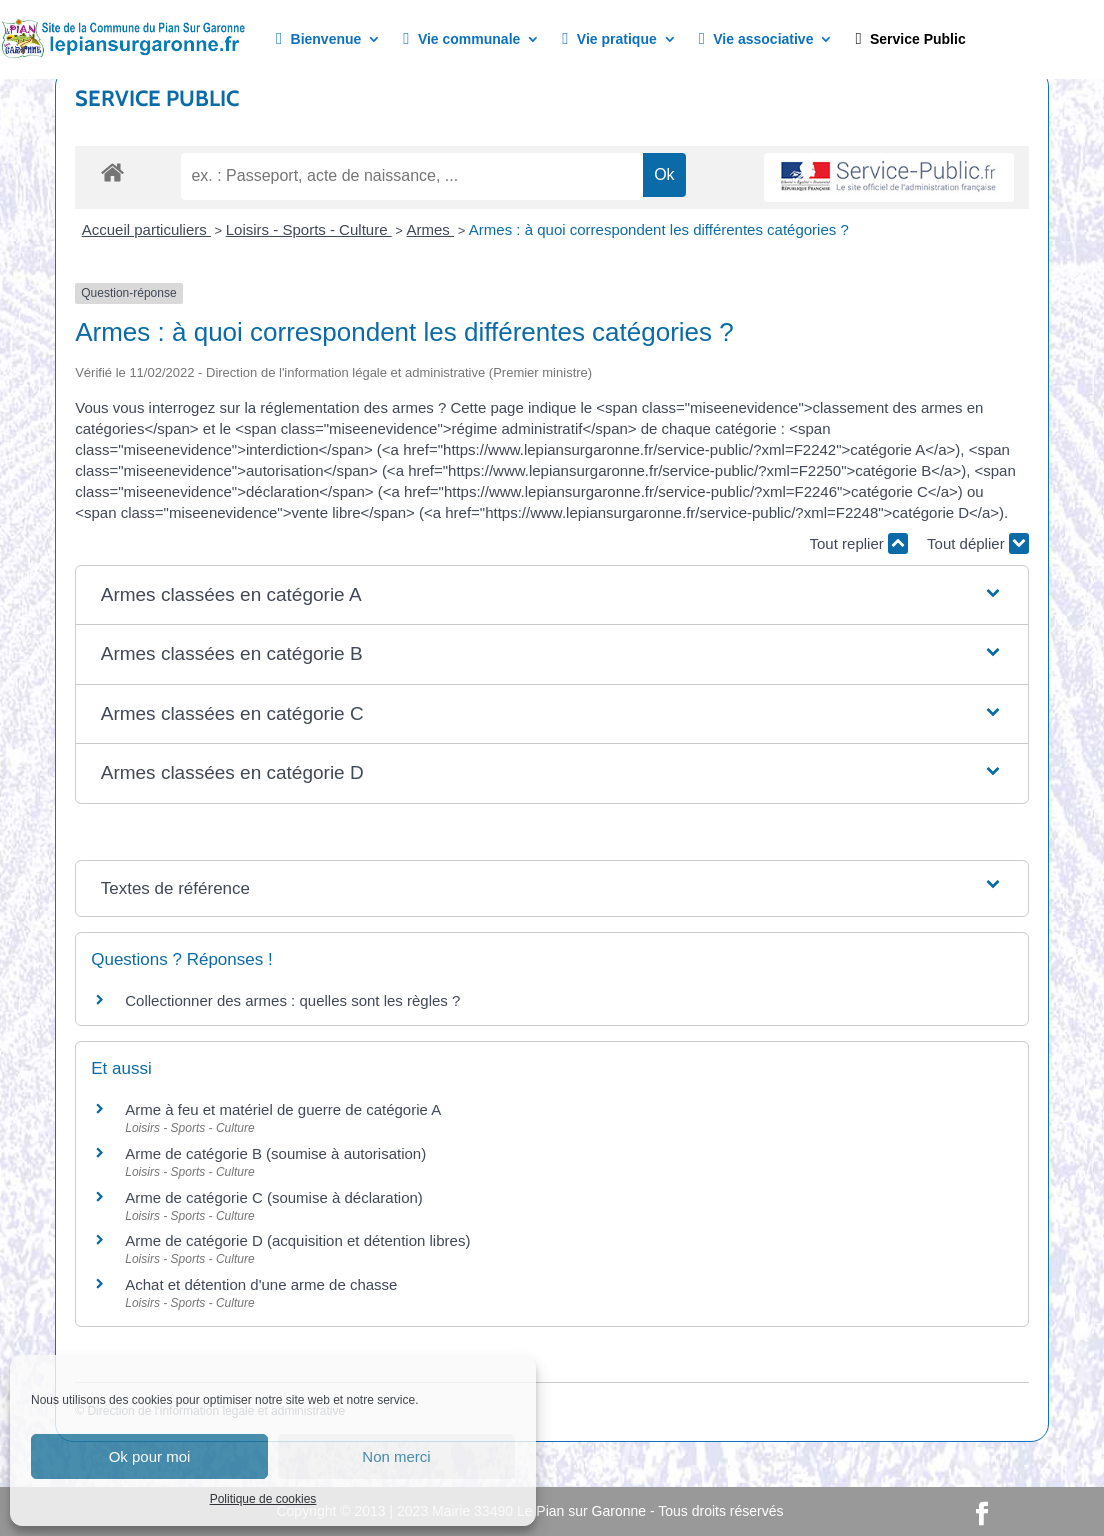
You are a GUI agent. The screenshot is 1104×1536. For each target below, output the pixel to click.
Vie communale (461, 39)
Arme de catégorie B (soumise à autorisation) (275, 1153)
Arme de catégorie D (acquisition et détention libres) (297, 1240)
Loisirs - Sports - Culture (309, 229)
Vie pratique (609, 39)
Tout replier (859, 543)
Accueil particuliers (146, 229)
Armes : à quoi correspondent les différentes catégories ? (659, 229)
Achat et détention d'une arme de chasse (261, 1284)
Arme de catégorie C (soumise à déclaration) (274, 1197)
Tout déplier (978, 543)
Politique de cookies (263, 1499)
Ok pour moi (150, 1456)
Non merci (396, 1456)
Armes (431, 229)
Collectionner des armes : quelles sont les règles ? (292, 1000)
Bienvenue (318, 39)
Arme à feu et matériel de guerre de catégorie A (283, 1109)
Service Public (910, 39)
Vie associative (756, 39)
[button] (552, 595)
